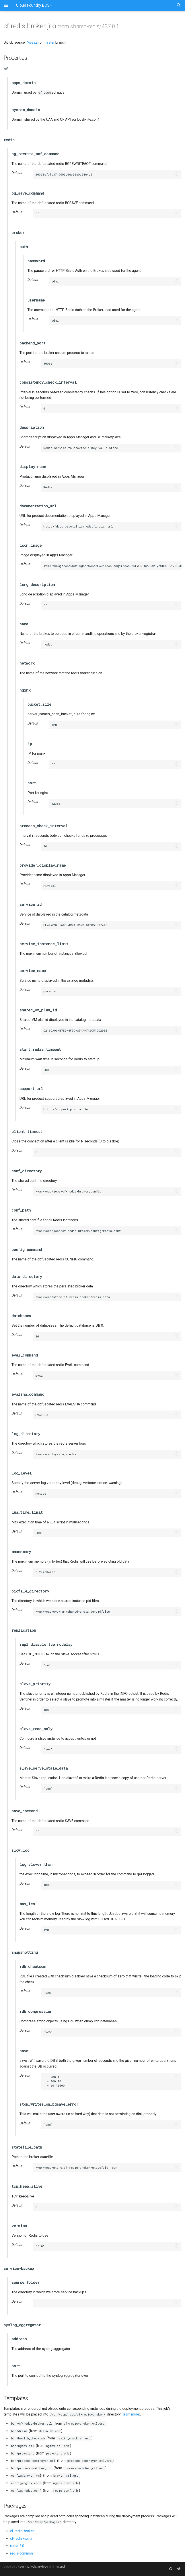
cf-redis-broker (22, 2531)
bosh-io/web (27, 2566)
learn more (131, 2414)
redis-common (21, 2553)
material (60, 2566)
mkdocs (42, 2566)
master (49, 42)
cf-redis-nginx (21, 2538)
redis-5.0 (17, 2546)
